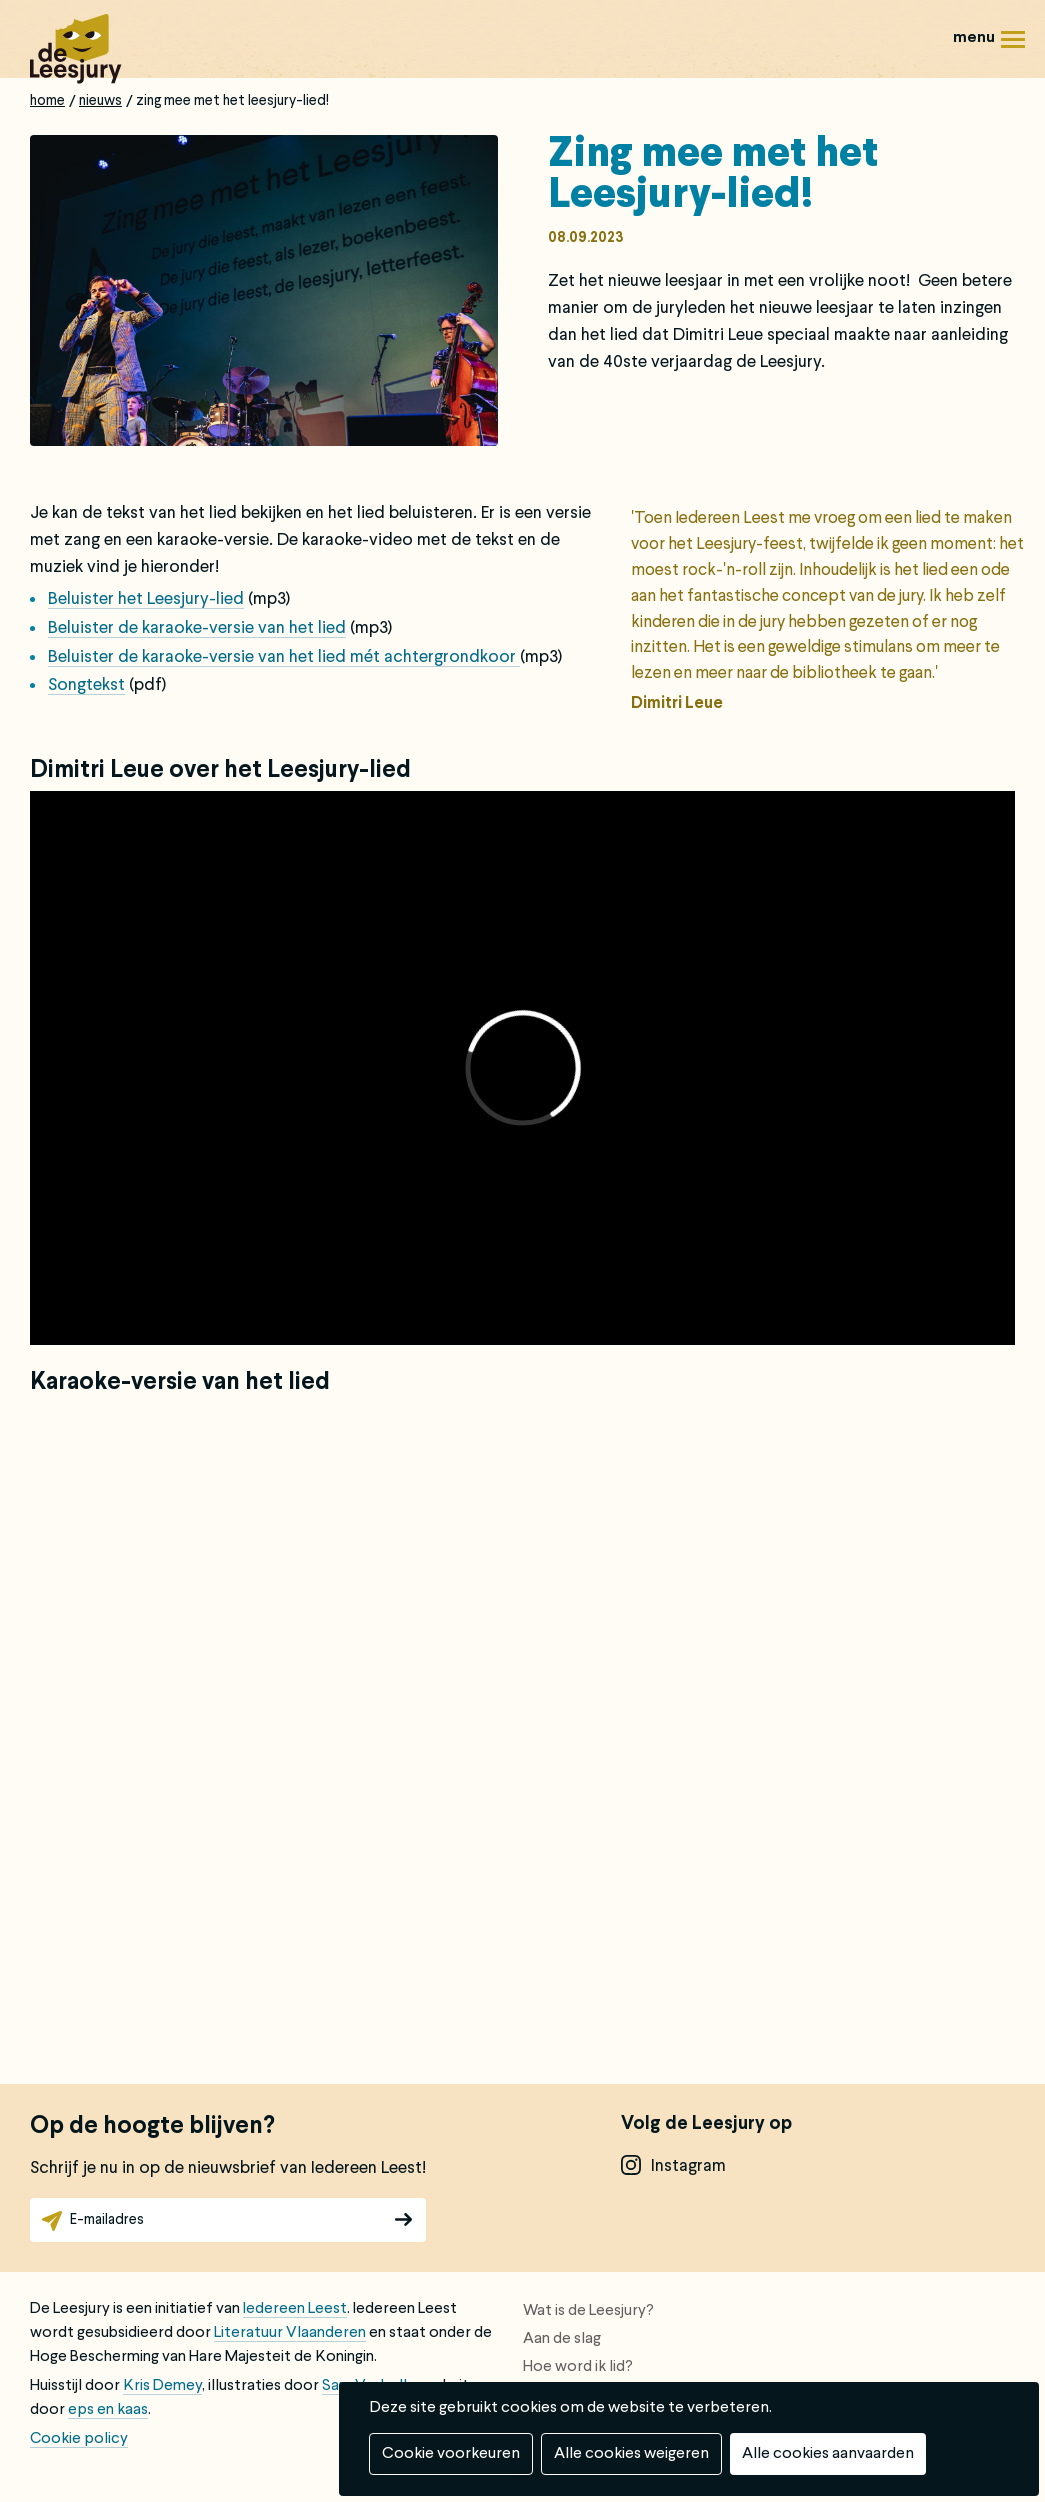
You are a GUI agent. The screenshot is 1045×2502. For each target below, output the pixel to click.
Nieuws (100, 101)
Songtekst (86, 685)
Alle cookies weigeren (631, 2454)
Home (47, 101)
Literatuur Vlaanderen (290, 2333)
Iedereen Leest (295, 2309)
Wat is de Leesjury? (588, 2311)
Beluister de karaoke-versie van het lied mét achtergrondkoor (284, 657)
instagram (688, 2166)
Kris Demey (162, 2386)
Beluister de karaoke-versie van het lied (197, 628)
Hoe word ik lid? (578, 2367)
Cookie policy (79, 2439)
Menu (1013, 46)
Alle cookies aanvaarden (828, 2454)
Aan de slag (562, 2339)
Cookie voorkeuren (451, 2454)
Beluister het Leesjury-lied (146, 599)
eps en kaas (108, 2410)
